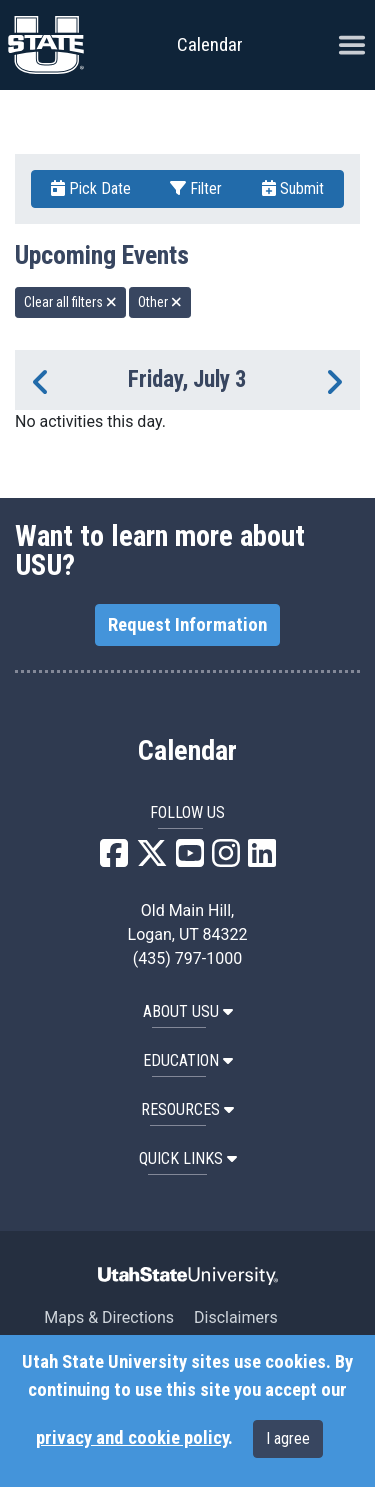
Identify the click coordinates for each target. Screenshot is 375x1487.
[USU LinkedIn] (262, 859)
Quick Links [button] (188, 1158)
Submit (293, 188)
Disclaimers (236, 1317)
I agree (288, 1438)
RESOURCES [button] (187, 1109)
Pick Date (91, 188)
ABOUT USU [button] (188, 1011)
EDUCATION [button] (188, 1060)
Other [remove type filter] (160, 302)
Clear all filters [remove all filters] (70, 302)
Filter (196, 188)
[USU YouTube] (190, 859)
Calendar (187, 751)
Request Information (187, 625)
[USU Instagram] (226, 859)
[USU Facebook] (114, 859)
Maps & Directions (109, 1317)
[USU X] (152, 859)
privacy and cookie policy (132, 1438)
